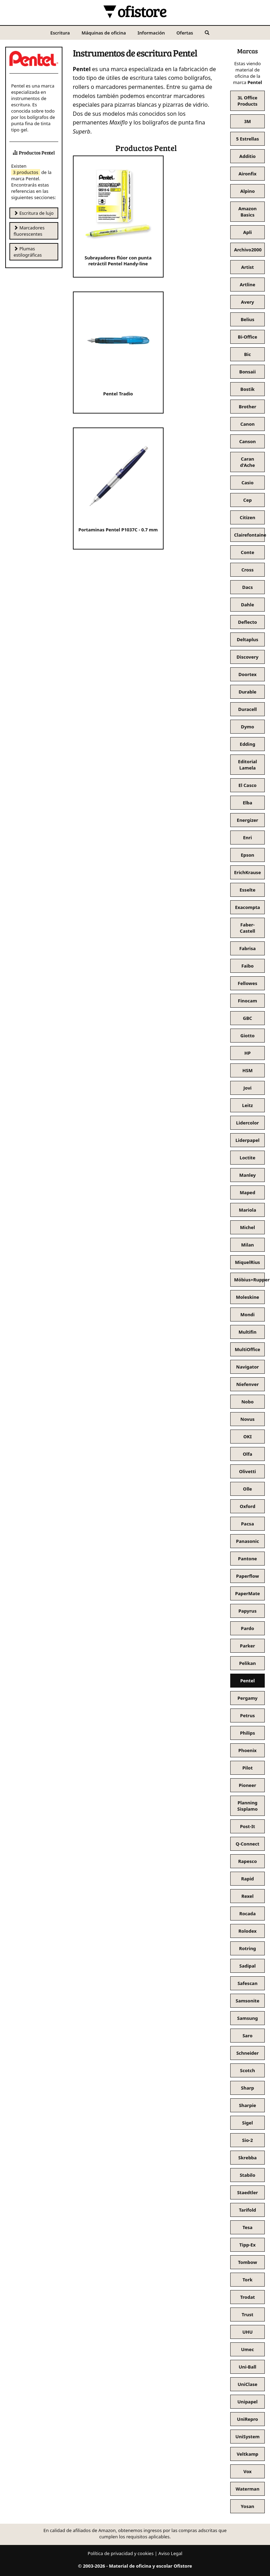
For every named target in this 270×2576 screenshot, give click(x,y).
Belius (247, 319)
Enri (247, 837)
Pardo (247, 1628)
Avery (247, 302)
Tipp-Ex (247, 2245)
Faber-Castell (247, 928)
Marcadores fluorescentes (29, 231)
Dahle (247, 604)
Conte (247, 552)
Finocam (247, 1001)
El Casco (247, 785)
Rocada (247, 1913)
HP (247, 1053)
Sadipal (247, 1966)
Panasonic (247, 1541)
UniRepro (247, 2419)
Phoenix (247, 1750)
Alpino (247, 191)
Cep (247, 500)
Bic (247, 354)
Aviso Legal (170, 2553)
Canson (247, 441)
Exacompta (247, 907)
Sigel (247, 2123)
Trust (247, 2314)
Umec (247, 2349)
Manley (247, 1175)
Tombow (247, 2262)
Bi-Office (247, 337)
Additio (247, 156)
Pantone (247, 1558)
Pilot (247, 1768)
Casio (247, 482)
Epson (247, 855)
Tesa (247, 2227)
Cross (247, 570)
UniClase (247, 2384)
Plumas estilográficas (28, 251)
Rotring (247, 1948)
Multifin (247, 1332)
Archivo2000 (248, 250)
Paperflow (247, 1576)
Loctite (247, 1157)
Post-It (247, 1826)
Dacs (247, 587)
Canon (247, 424)
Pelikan (247, 1663)
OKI (247, 1436)
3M (247, 121)
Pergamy (248, 1698)
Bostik (247, 389)
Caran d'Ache (247, 462)
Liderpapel (247, 1140)
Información (151, 33)
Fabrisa (247, 948)
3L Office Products (247, 100)
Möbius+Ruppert (249, 1279)
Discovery (247, 657)
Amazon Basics (247, 211)
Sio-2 (247, 2140)
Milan (247, 1245)
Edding (247, 744)
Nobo (247, 1402)
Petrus (247, 1715)
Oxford (247, 1506)
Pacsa (247, 1524)
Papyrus (247, 1611)
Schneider (247, 2053)
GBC (247, 1018)
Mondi (247, 1314)
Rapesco (247, 1861)
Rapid (247, 1879)
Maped (247, 1192)
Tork (247, 2279)
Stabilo (247, 2175)
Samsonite (247, 2001)
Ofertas (185, 33)
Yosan (247, 2506)
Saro (247, 2035)
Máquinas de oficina (104, 33)
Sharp (247, 2088)
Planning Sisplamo (247, 1806)
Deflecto (247, 622)
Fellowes (247, 983)
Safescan (247, 1983)
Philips (247, 1733)
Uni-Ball (247, 2367)
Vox (247, 2471)
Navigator (247, 1367)
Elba (247, 803)
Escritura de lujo (34, 213)
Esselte (247, 890)
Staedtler (247, 2192)
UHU (247, 2332)
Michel (247, 1227)
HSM (247, 1070)
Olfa (247, 1454)
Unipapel (247, 2402)
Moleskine (247, 1297)
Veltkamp (247, 2454)
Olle (247, 1489)
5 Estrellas (247, 139)
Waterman (247, 2489)
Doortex (247, 674)
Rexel (247, 1896)
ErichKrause (247, 872)
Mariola (247, 1210)
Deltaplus (247, 639)
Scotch (247, 2070)
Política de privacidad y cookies (120, 2553)
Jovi (247, 1088)
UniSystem (247, 2436)
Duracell (247, 709)
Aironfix (247, 174)
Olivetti (247, 1471)
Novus (247, 1419)
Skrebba (247, 2157)
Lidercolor (247, 1123)
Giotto (247, 1035)
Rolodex (248, 1931)
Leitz (247, 1105)
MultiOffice (247, 1349)
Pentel (247, 1680)
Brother (247, 406)
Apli (247, 232)
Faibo (247, 966)
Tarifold (247, 2210)
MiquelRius (247, 1262)
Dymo (247, 726)
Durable (247, 692)
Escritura (60, 33)
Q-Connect (248, 1844)
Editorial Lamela (247, 764)
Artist (247, 267)
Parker (247, 1646)
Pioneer (247, 1785)
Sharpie (247, 2105)
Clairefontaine (249, 535)
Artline (247, 284)
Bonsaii (247, 372)
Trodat (247, 2297)
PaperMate (247, 1593)
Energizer (247, 820)
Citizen (247, 517)
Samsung (247, 2018)
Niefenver (247, 1384)
